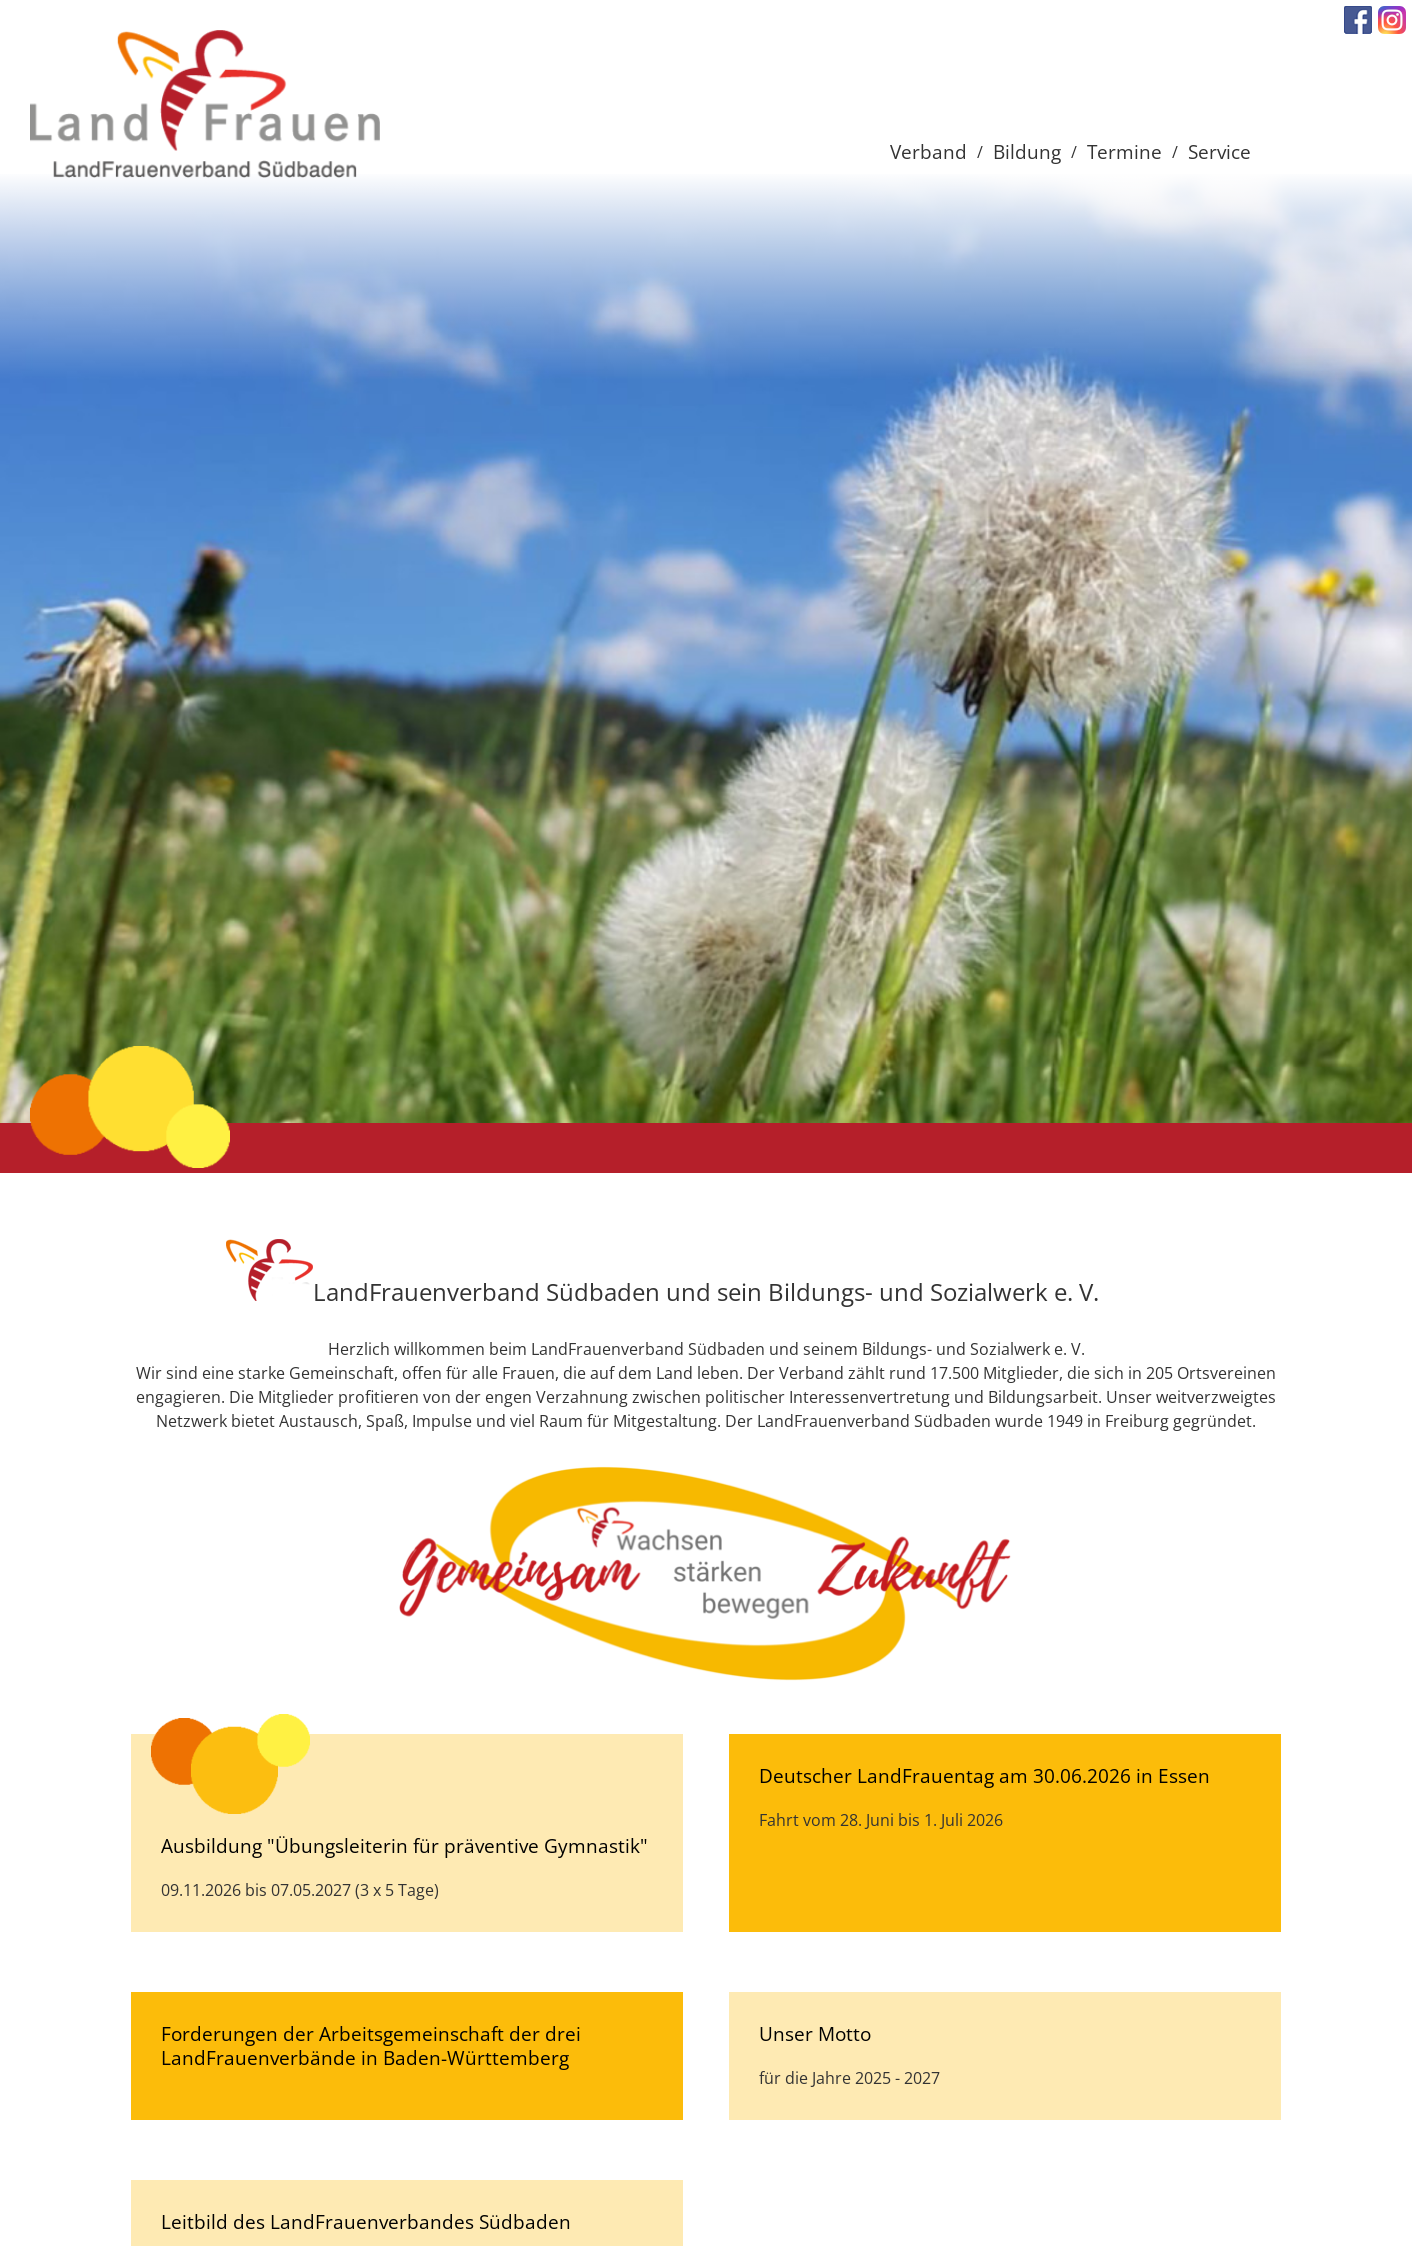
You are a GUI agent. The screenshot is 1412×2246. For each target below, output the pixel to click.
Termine (1124, 151)
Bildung (1027, 151)
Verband (928, 151)
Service (1219, 151)
